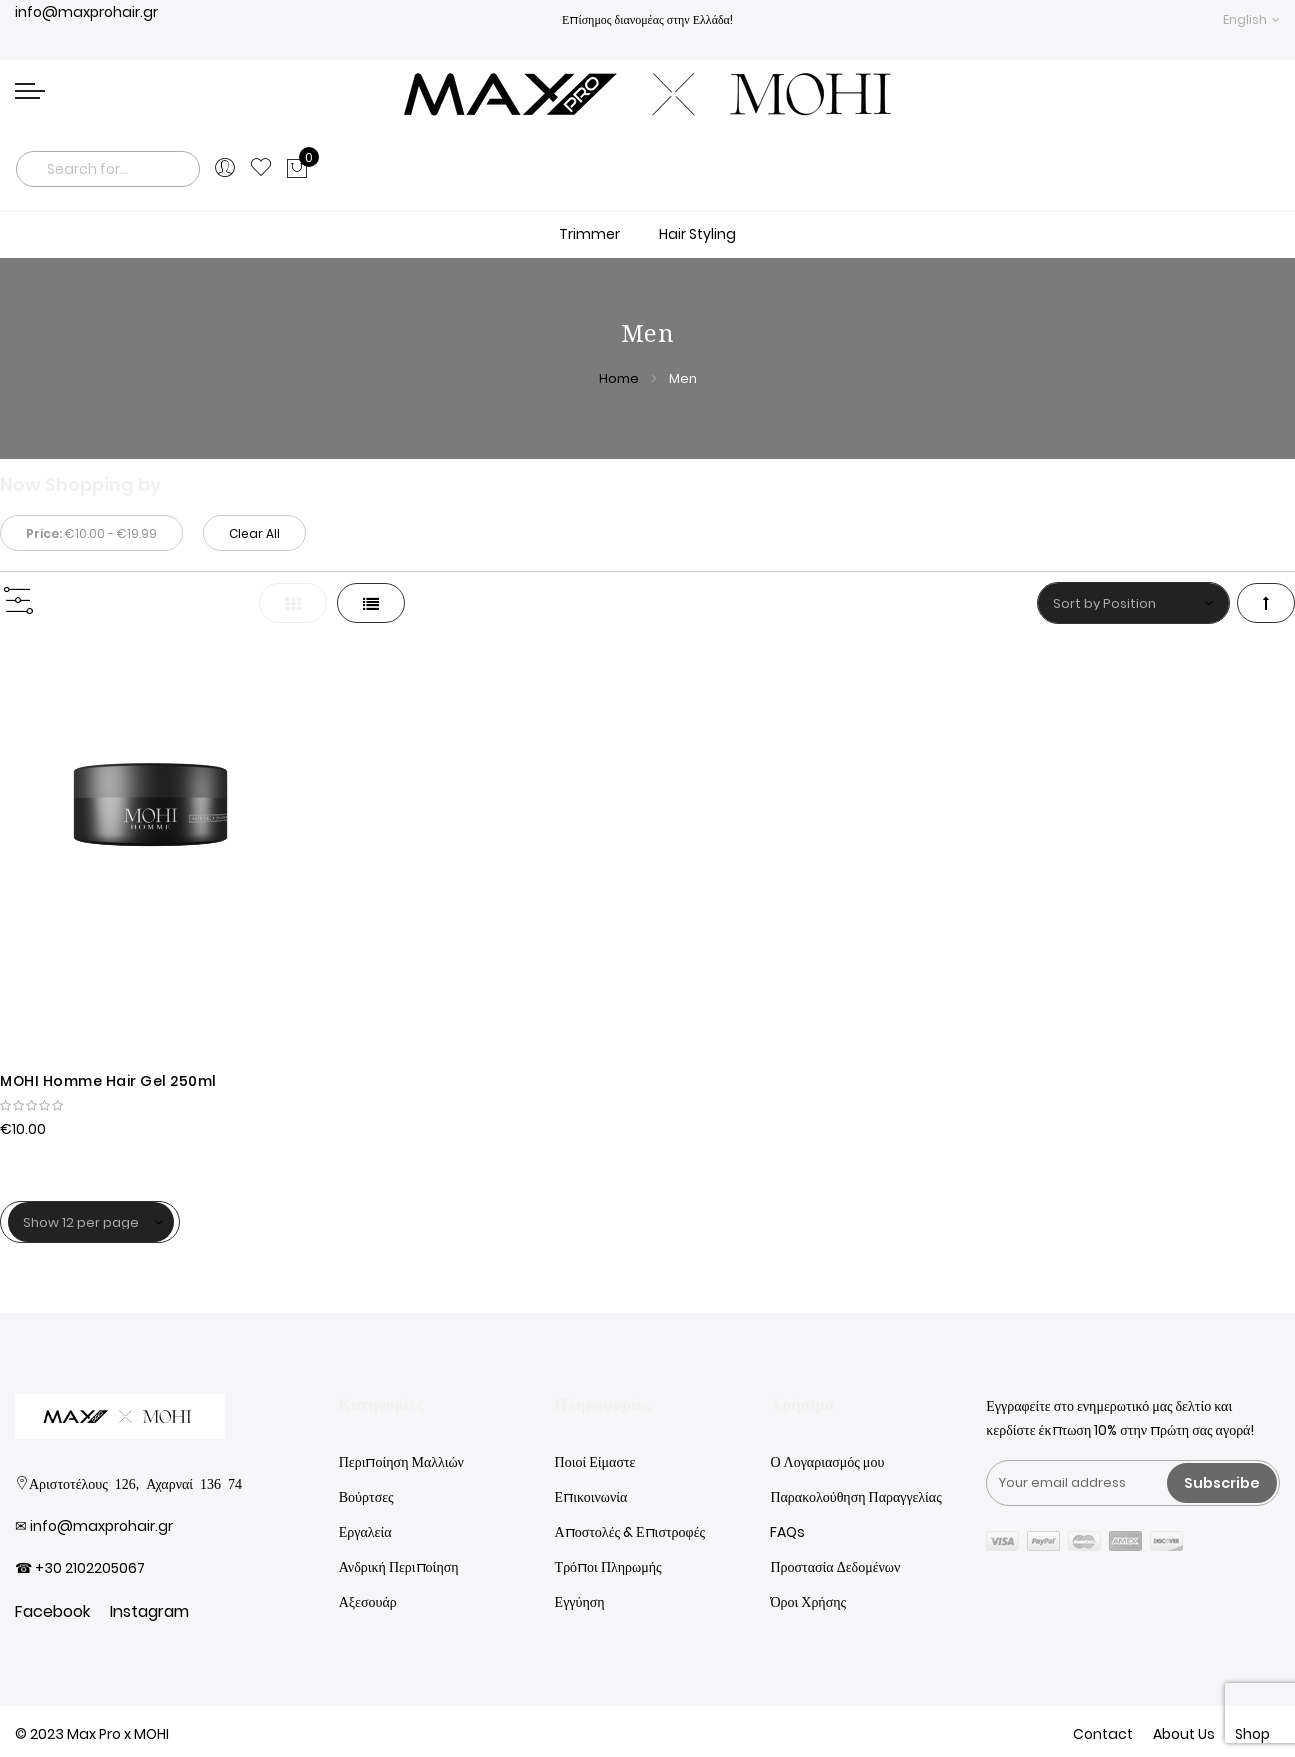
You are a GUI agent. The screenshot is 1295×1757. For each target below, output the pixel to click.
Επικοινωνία (591, 1497)
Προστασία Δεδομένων (835, 1567)
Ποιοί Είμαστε (595, 1462)
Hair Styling (697, 234)
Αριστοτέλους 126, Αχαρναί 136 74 (135, 1483)
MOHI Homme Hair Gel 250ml (108, 1081)
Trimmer (589, 234)
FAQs (787, 1532)
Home (620, 378)
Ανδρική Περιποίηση (399, 1567)
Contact (1103, 1734)
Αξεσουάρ (368, 1602)
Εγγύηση (580, 1602)
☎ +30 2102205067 (80, 1568)
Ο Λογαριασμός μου (827, 1462)
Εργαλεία (365, 1532)
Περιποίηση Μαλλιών (401, 1462)
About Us (1184, 1734)
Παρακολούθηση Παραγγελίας (855, 1497)
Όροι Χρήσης (808, 1602)
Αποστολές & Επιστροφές (630, 1532)
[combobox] (108, 169)
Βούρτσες (366, 1497)
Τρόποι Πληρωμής (608, 1567)
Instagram (149, 1611)
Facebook (52, 1611)
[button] (1251, 19)
